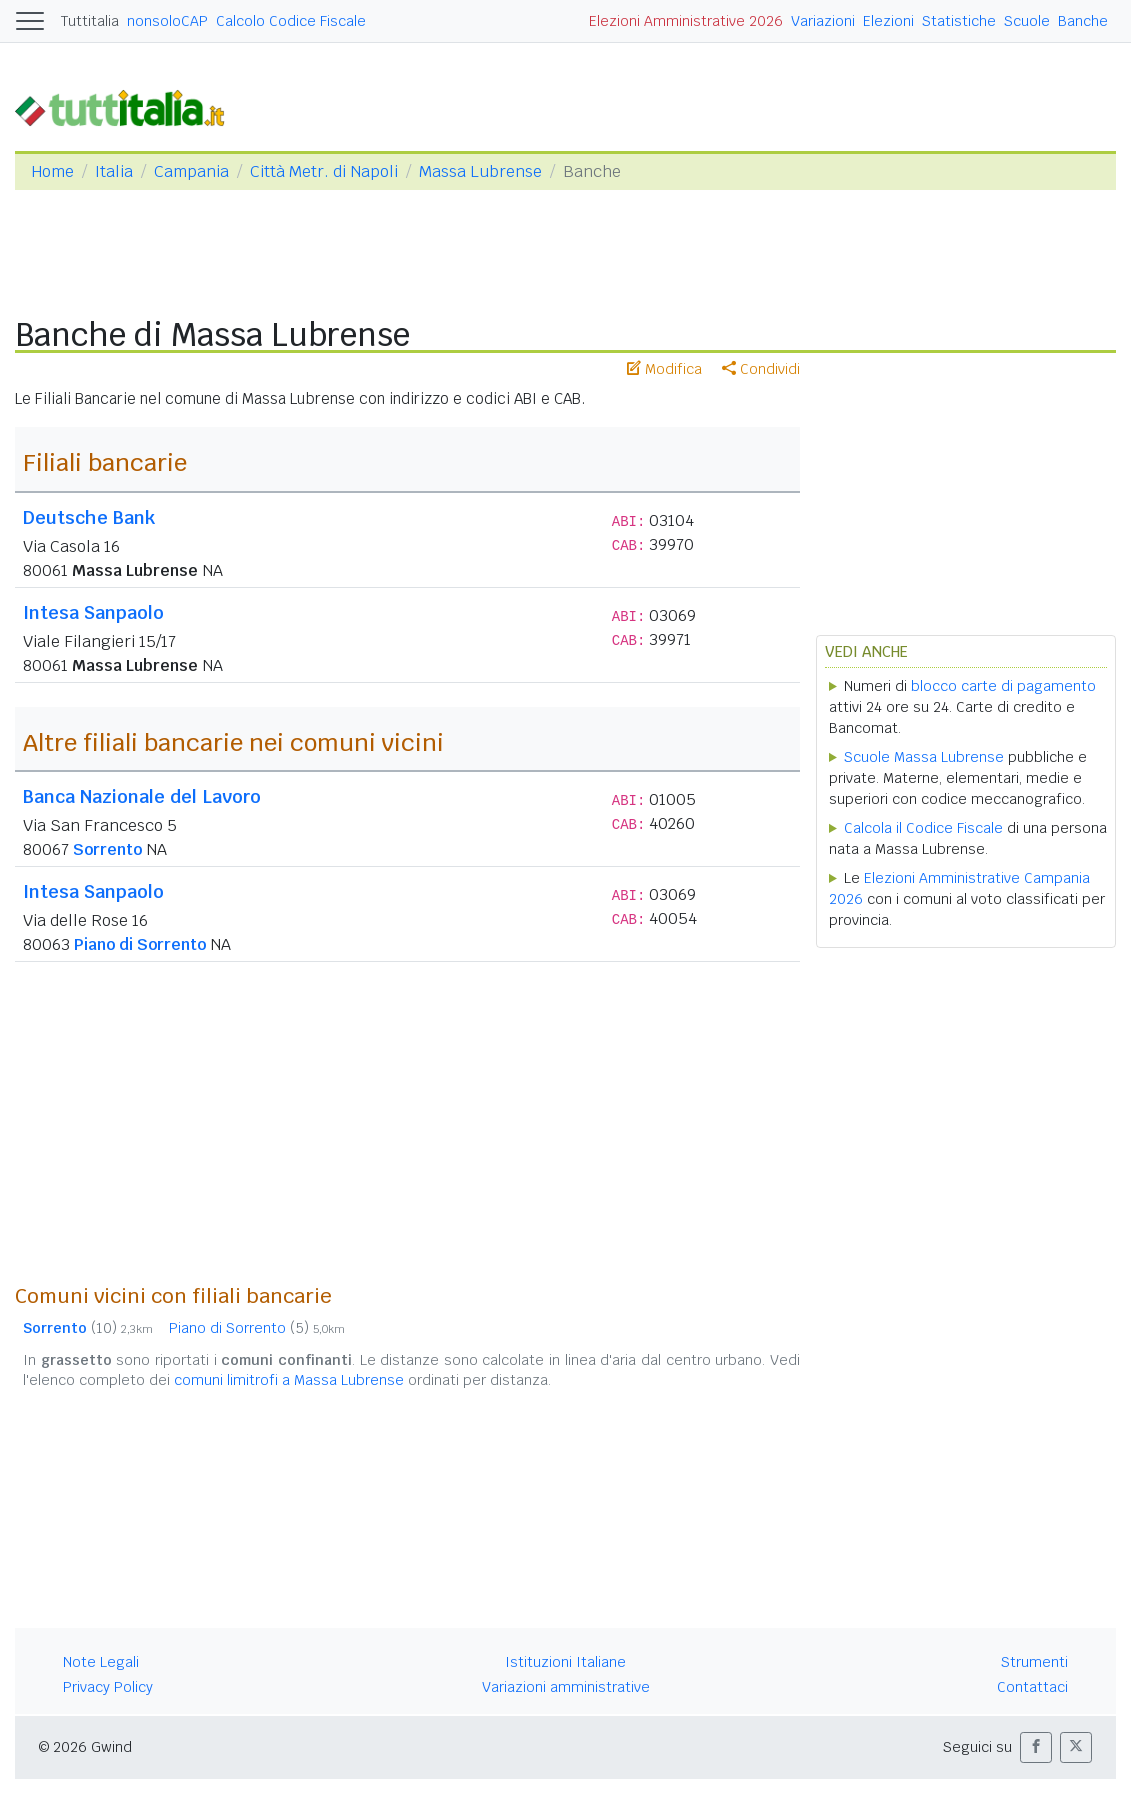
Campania (191, 171)
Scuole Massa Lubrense (924, 757)
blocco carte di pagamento (1003, 686)
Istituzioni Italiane (565, 1662)
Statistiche (959, 21)
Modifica (664, 369)
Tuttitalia (90, 21)
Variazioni (823, 21)
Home (52, 171)
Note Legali (101, 1662)
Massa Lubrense (480, 171)
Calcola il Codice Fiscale (923, 828)
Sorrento (107, 849)
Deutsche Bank (89, 517)
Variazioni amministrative (566, 1687)
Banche (1083, 21)
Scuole (1027, 21)
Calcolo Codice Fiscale (291, 21)
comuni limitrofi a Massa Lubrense (289, 1380)
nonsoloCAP (167, 21)
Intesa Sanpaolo (93, 612)
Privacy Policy (108, 1687)
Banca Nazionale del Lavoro (142, 796)
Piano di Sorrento (140, 944)
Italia (114, 171)
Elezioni (888, 21)
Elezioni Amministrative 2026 (686, 21)
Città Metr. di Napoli (324, 171)
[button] (1036, 1747)
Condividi (761, 369)
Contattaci (1032, 1687)
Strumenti (1034, 1662)
